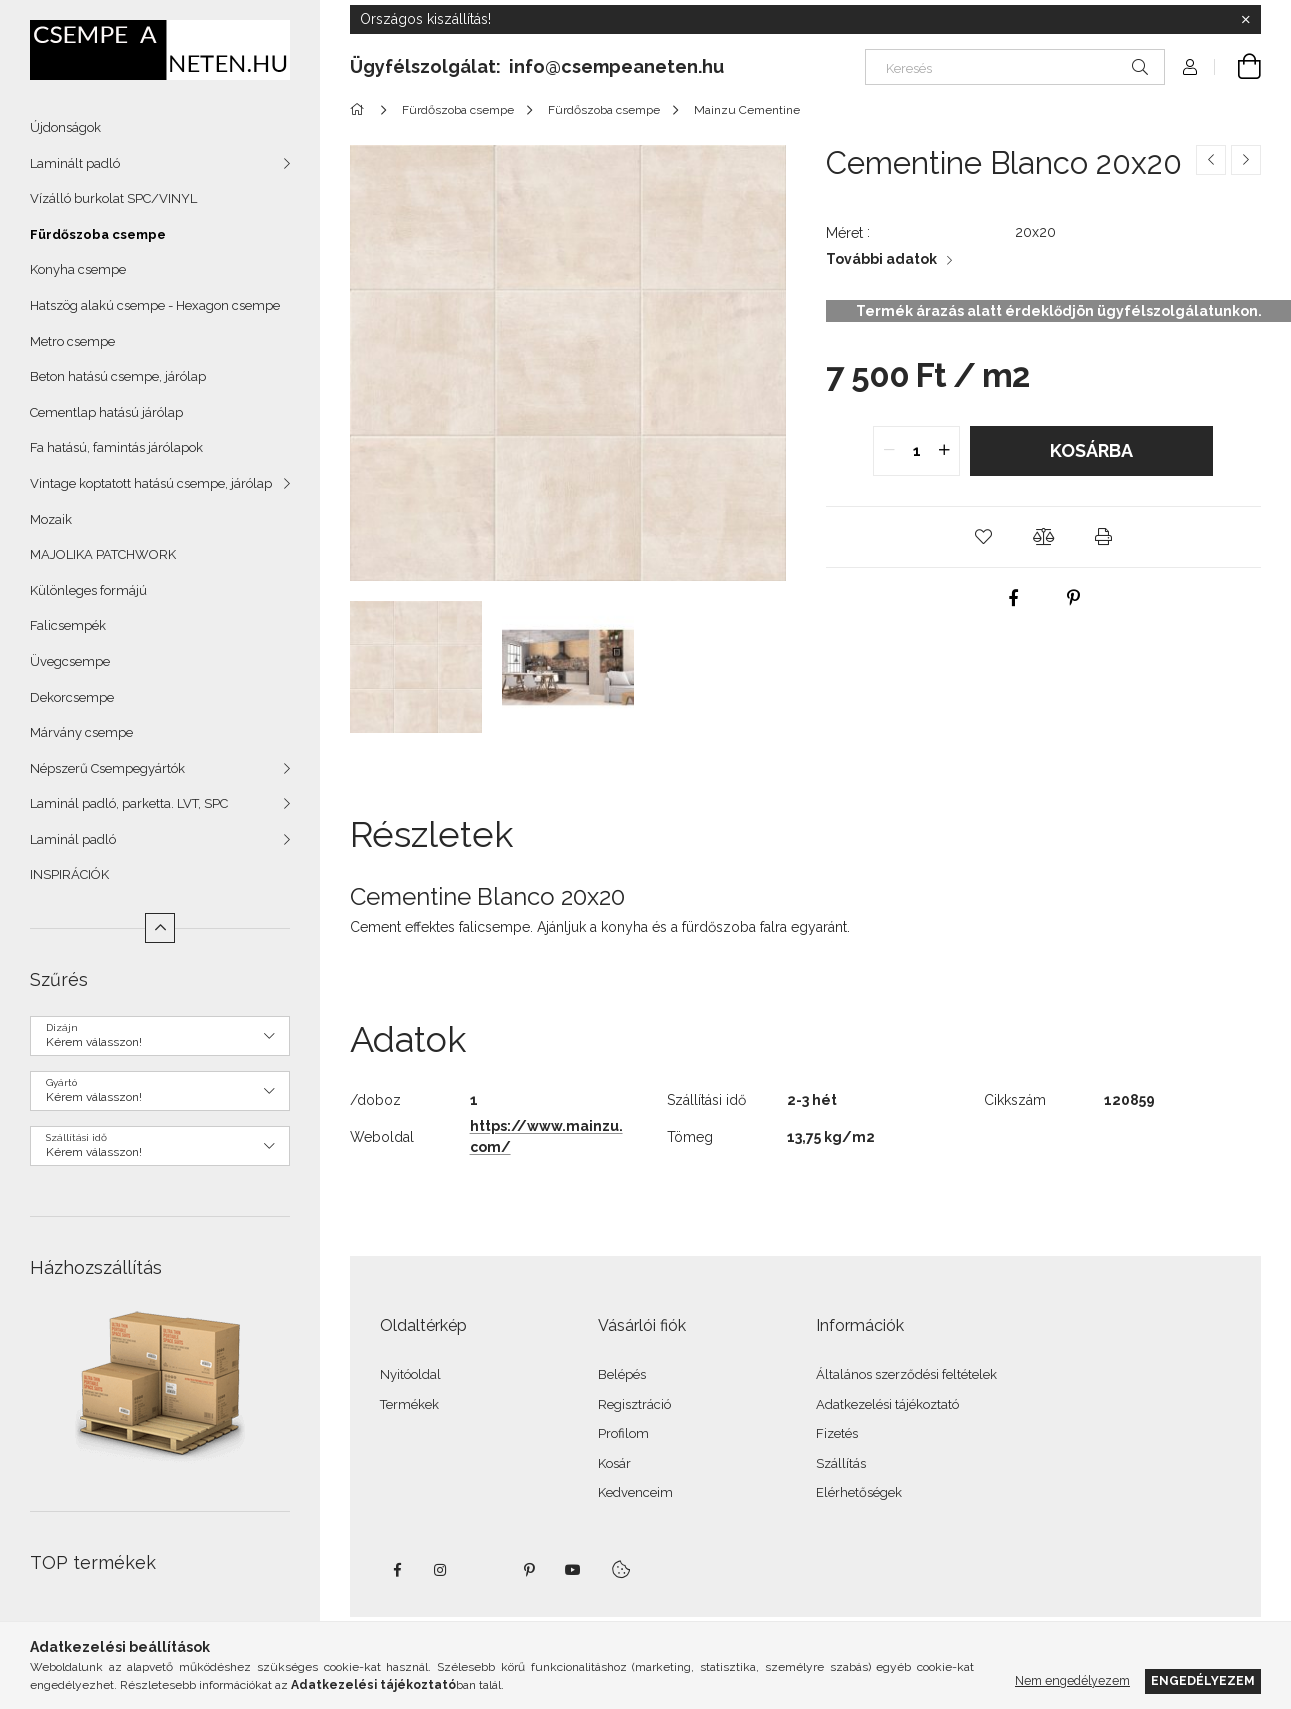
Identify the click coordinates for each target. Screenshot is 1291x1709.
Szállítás (841, 1463)
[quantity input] (916, 451)
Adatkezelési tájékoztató (887, 1404)
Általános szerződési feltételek (906, 1374)
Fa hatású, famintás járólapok (116, 447)
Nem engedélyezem (1072, 1680)
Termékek (409, 1404)
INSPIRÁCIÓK (69, 874)
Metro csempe (72, 341)
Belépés (622, 1374)
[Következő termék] (1246, 160)
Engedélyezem (1203, 1680)
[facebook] (1013, 598)
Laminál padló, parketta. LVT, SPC (129, 803)
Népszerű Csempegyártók (107, 768)
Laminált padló (75, 163)
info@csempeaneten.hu (616, 66)
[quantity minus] (889, 451)
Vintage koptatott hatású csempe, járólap (151, 483)
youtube (573, 1570)
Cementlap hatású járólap (106, 412)
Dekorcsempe (72, 697)
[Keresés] (1015, 67)
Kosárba (1091, 450)
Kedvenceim (635, 1492)
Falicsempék (68, 625)
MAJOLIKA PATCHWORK (103, 554)
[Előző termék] (1211, 160)
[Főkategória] (360, 110)
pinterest (529, 1570)
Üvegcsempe (70, 661)
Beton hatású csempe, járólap (118, 376)
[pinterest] (1073, 598)
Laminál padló (73, 839)
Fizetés (837, 1433)
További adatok (881, 259)
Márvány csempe (81, 732)
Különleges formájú (88, 590)
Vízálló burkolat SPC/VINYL (113, 198)
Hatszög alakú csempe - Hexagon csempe (155, 305)
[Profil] (1190, 67)
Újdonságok (65, 127)
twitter (485, 1570)
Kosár (614, 1463)
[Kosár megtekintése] (1238, 67)
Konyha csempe (78, 269)
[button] (983, 537)
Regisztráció (634, 1404)
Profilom (623, 1433)
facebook (397, 1570)
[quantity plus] (944, 451)
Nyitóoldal (410, 1374)
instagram (441, 1570)
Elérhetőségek (859, 1492)
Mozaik (51, 519)
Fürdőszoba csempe (98, 234)
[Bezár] (1246, 20)
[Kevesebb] (160, 928)
